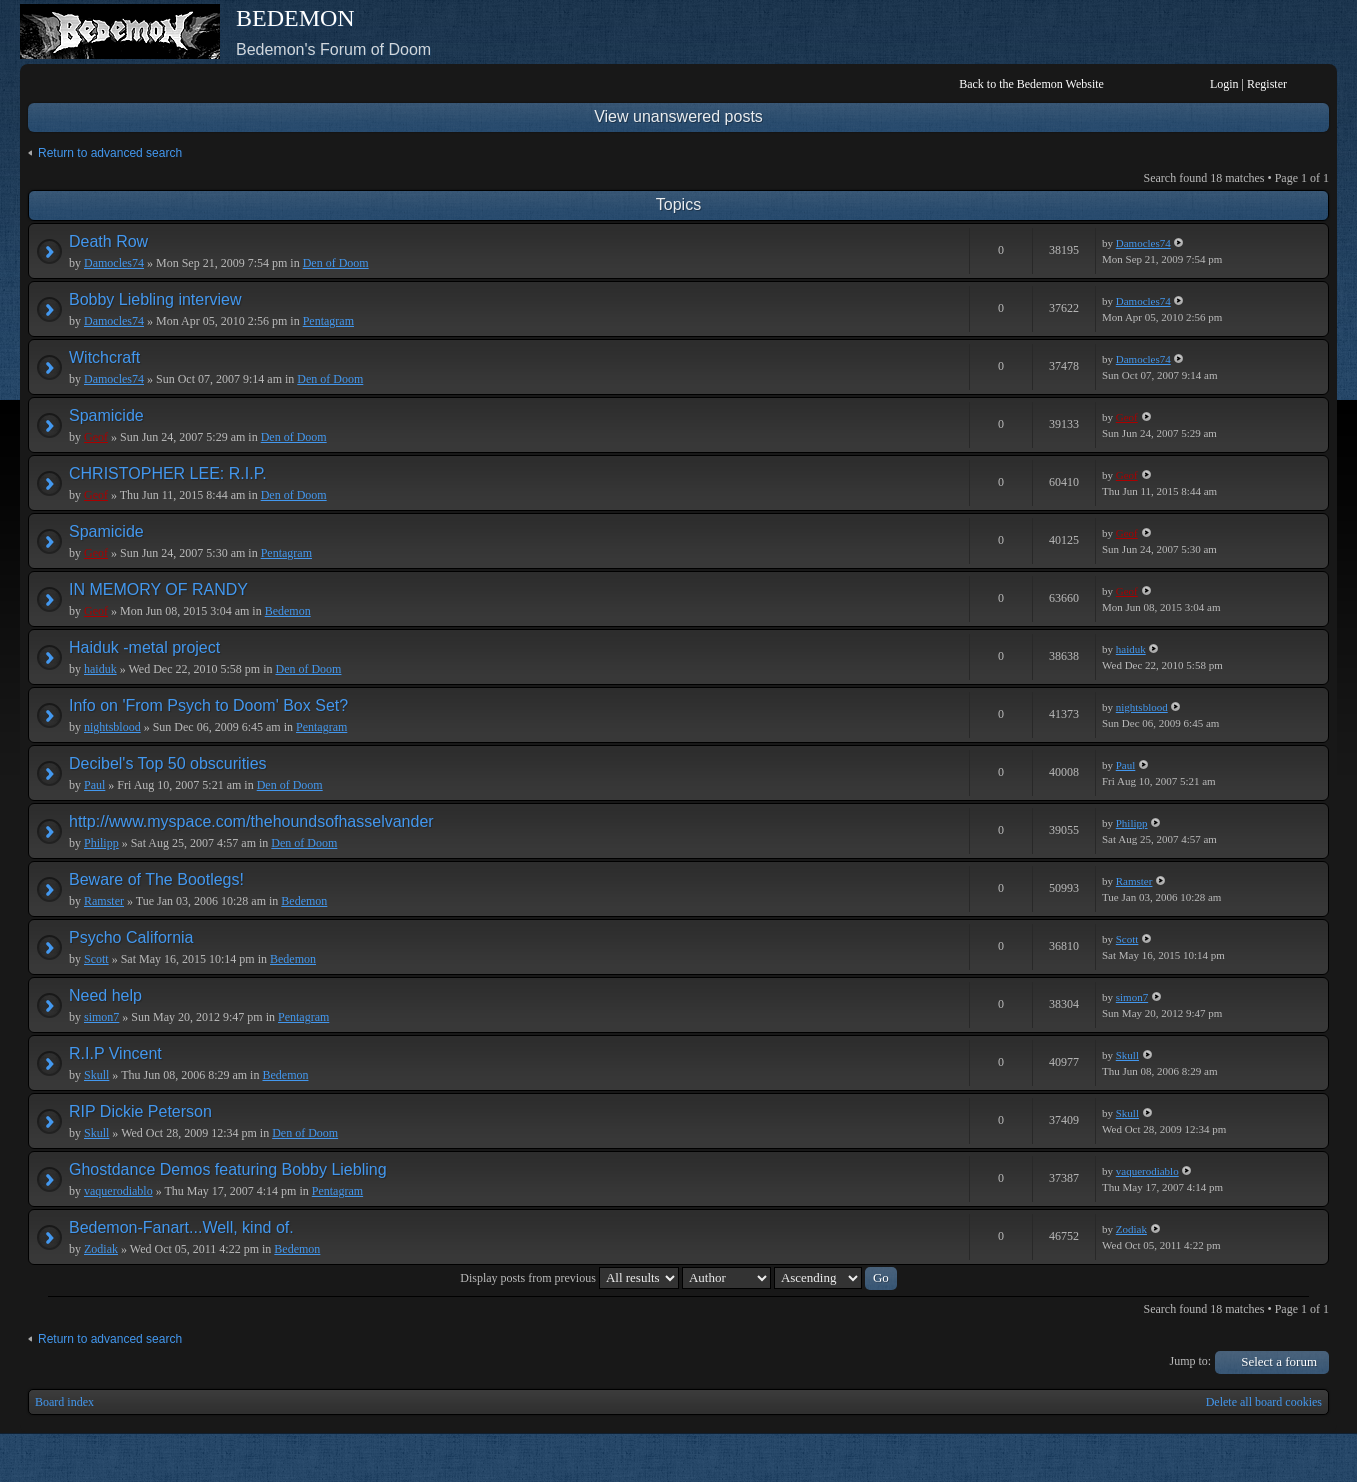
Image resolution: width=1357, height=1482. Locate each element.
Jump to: (1191, 1361)
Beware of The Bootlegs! (156, 879)
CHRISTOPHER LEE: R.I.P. (168, 473)
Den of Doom (336, 263)
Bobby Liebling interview (155, 299)
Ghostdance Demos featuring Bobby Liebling (228, 1169)
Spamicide (106, 415)
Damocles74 (114, 263)
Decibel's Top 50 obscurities (168, 763)
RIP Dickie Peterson (140, 1111)
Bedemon (288, 611)
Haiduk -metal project (144, 647)
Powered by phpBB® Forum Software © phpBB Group (1299, 1458)
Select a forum (1279, 1361)
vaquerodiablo (118, 1191)
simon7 (101, 1017)
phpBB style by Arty (1239, 1458)
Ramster (104, 901)
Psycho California (131, 937)
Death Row (108, 241)
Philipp (101, 843)
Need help (105, 995)
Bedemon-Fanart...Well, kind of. (181, 1227)
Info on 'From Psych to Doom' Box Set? (208, 705)
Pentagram (328, 321)
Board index (64, 1402)
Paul (94, 785)
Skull (96, 1075)
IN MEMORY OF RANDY (158, 589)
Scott (96, 959)
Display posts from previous (569, 1278)
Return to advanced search (110, 153)
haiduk (100, 669)
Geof (96, 437)
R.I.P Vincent (115, 1053)
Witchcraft (104, 357)
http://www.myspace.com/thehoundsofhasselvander (251, 821)
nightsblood (112, 727)
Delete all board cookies (1264, 1402)
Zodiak (101, 1249)
